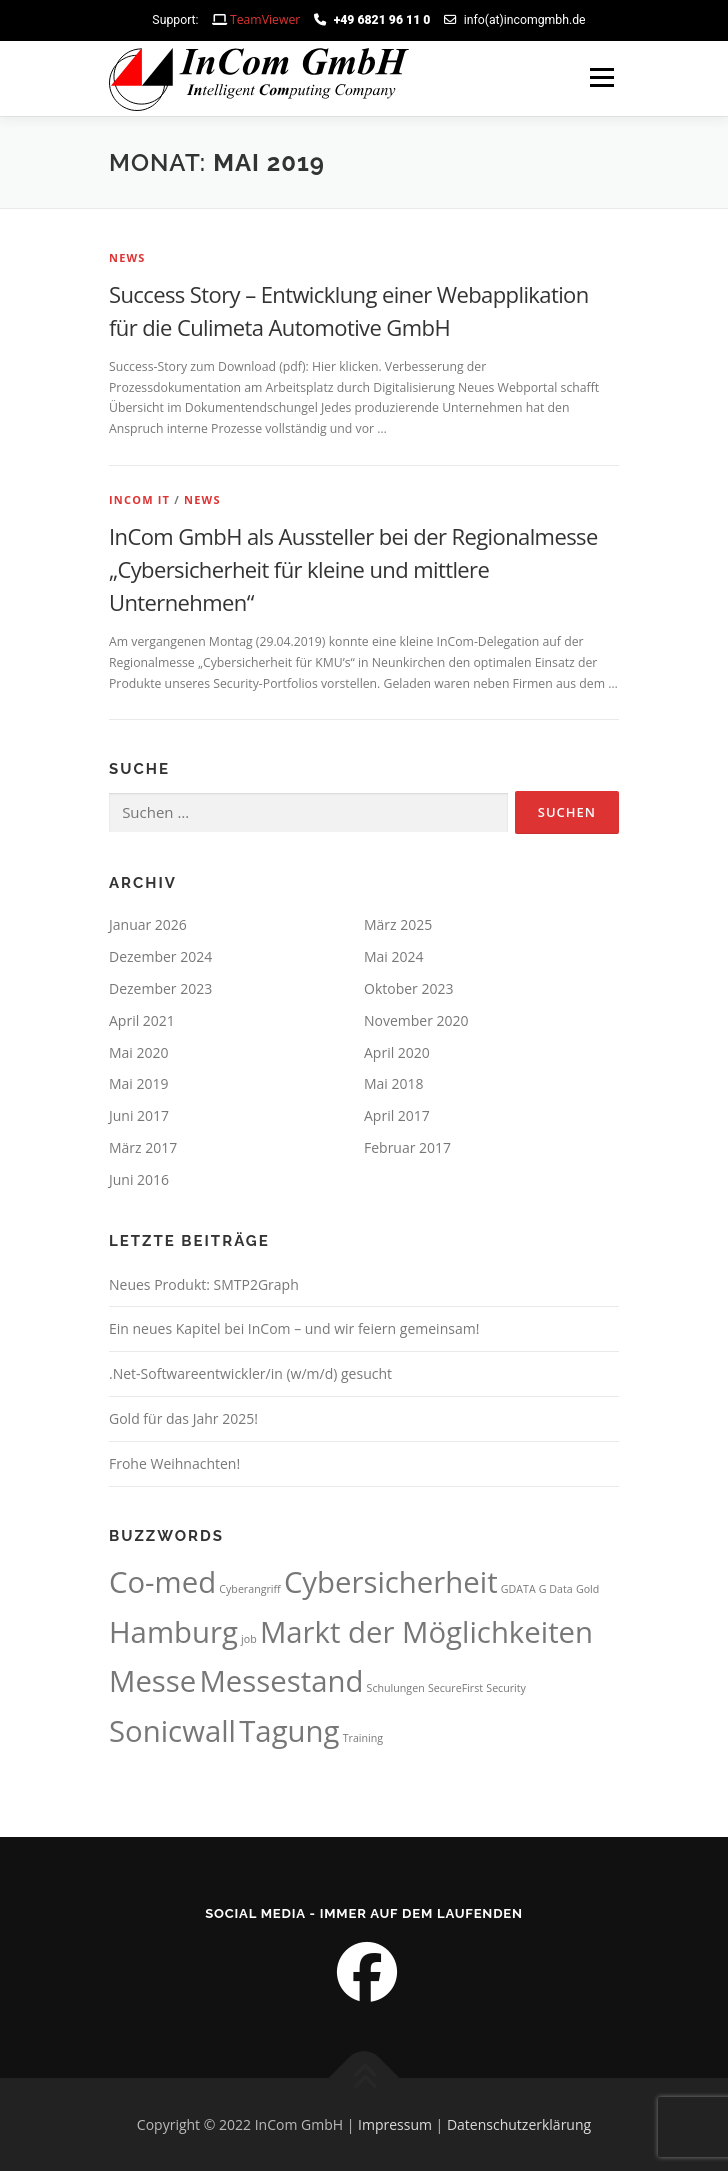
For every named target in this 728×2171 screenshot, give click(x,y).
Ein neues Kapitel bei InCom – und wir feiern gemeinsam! (294, 1328)
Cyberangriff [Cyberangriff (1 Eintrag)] (249, 1589)
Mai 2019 (139, 1083)
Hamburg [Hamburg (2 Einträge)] (173, 1632)
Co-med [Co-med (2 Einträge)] (162, 1582)
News (127, 257)
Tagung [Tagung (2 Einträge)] (289, 1731)
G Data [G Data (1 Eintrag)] (556, 1589)
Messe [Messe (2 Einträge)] (152, 1681)
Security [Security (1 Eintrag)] (506, 1688)
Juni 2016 (139, 1179)
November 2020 (416, 1020)
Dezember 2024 (160, 956)
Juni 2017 (139, 1115)
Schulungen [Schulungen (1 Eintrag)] (396, 1688)
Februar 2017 (407, 1147)
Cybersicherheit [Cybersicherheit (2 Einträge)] (391, 1582)
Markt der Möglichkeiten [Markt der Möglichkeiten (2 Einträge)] (426, 1632)
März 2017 (143, 1147)
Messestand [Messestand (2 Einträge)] (281, 1681)
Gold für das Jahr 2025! (183, 1418)
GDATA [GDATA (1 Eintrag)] (518, 1589)
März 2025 (398, 924)
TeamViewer (265, 19)
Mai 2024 (394, 956)
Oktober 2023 (408, 988)
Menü (600, 78)
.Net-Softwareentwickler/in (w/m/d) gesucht (250, 1373)
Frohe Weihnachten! (174, 1463)
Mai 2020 (139, 1052)
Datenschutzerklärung (519, 2124)
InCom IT (139, 499)
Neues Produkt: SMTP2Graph (204, 1284)
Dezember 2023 (160, 988)
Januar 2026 (148, 924)
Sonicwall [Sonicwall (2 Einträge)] (172, 1731)
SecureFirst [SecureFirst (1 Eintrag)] (455, 1688)
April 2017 (397, 1115)
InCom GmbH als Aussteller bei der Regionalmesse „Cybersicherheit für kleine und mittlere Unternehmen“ (353, 569)
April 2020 (397, 1052)
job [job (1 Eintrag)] (249, 1639)
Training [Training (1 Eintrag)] (363, 1738)
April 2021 (142, 1020)
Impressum (395, 2124)
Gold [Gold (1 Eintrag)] (587, 1589)
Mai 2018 (394, 1083)
